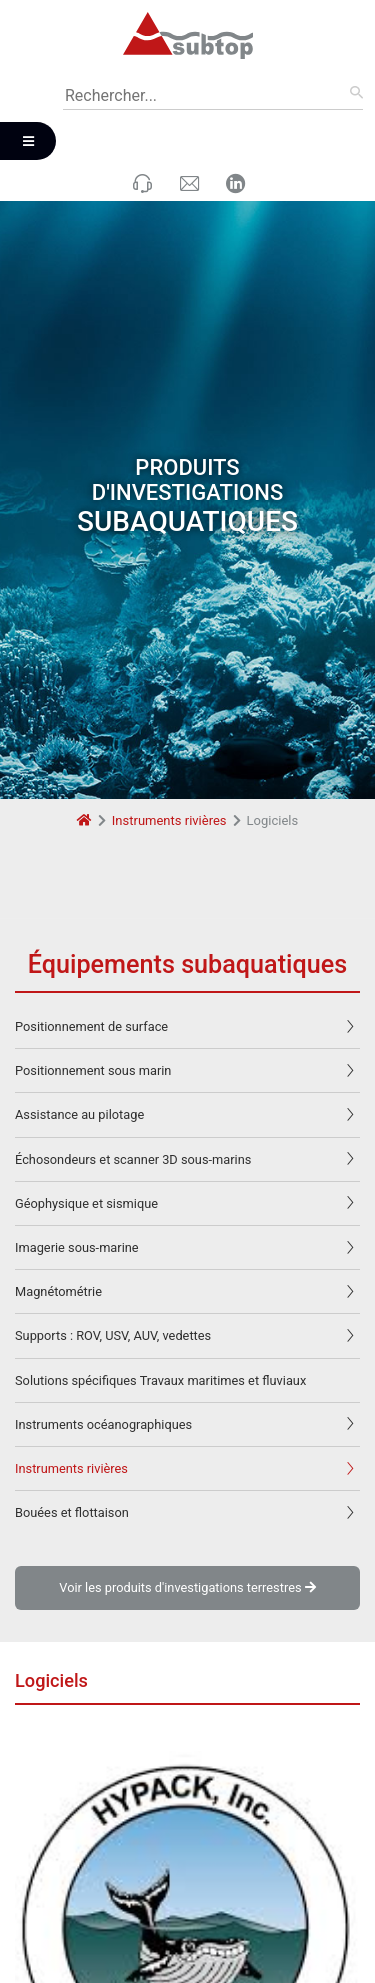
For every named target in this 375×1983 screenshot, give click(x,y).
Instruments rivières (169, 769)
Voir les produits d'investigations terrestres (187, 1536)
